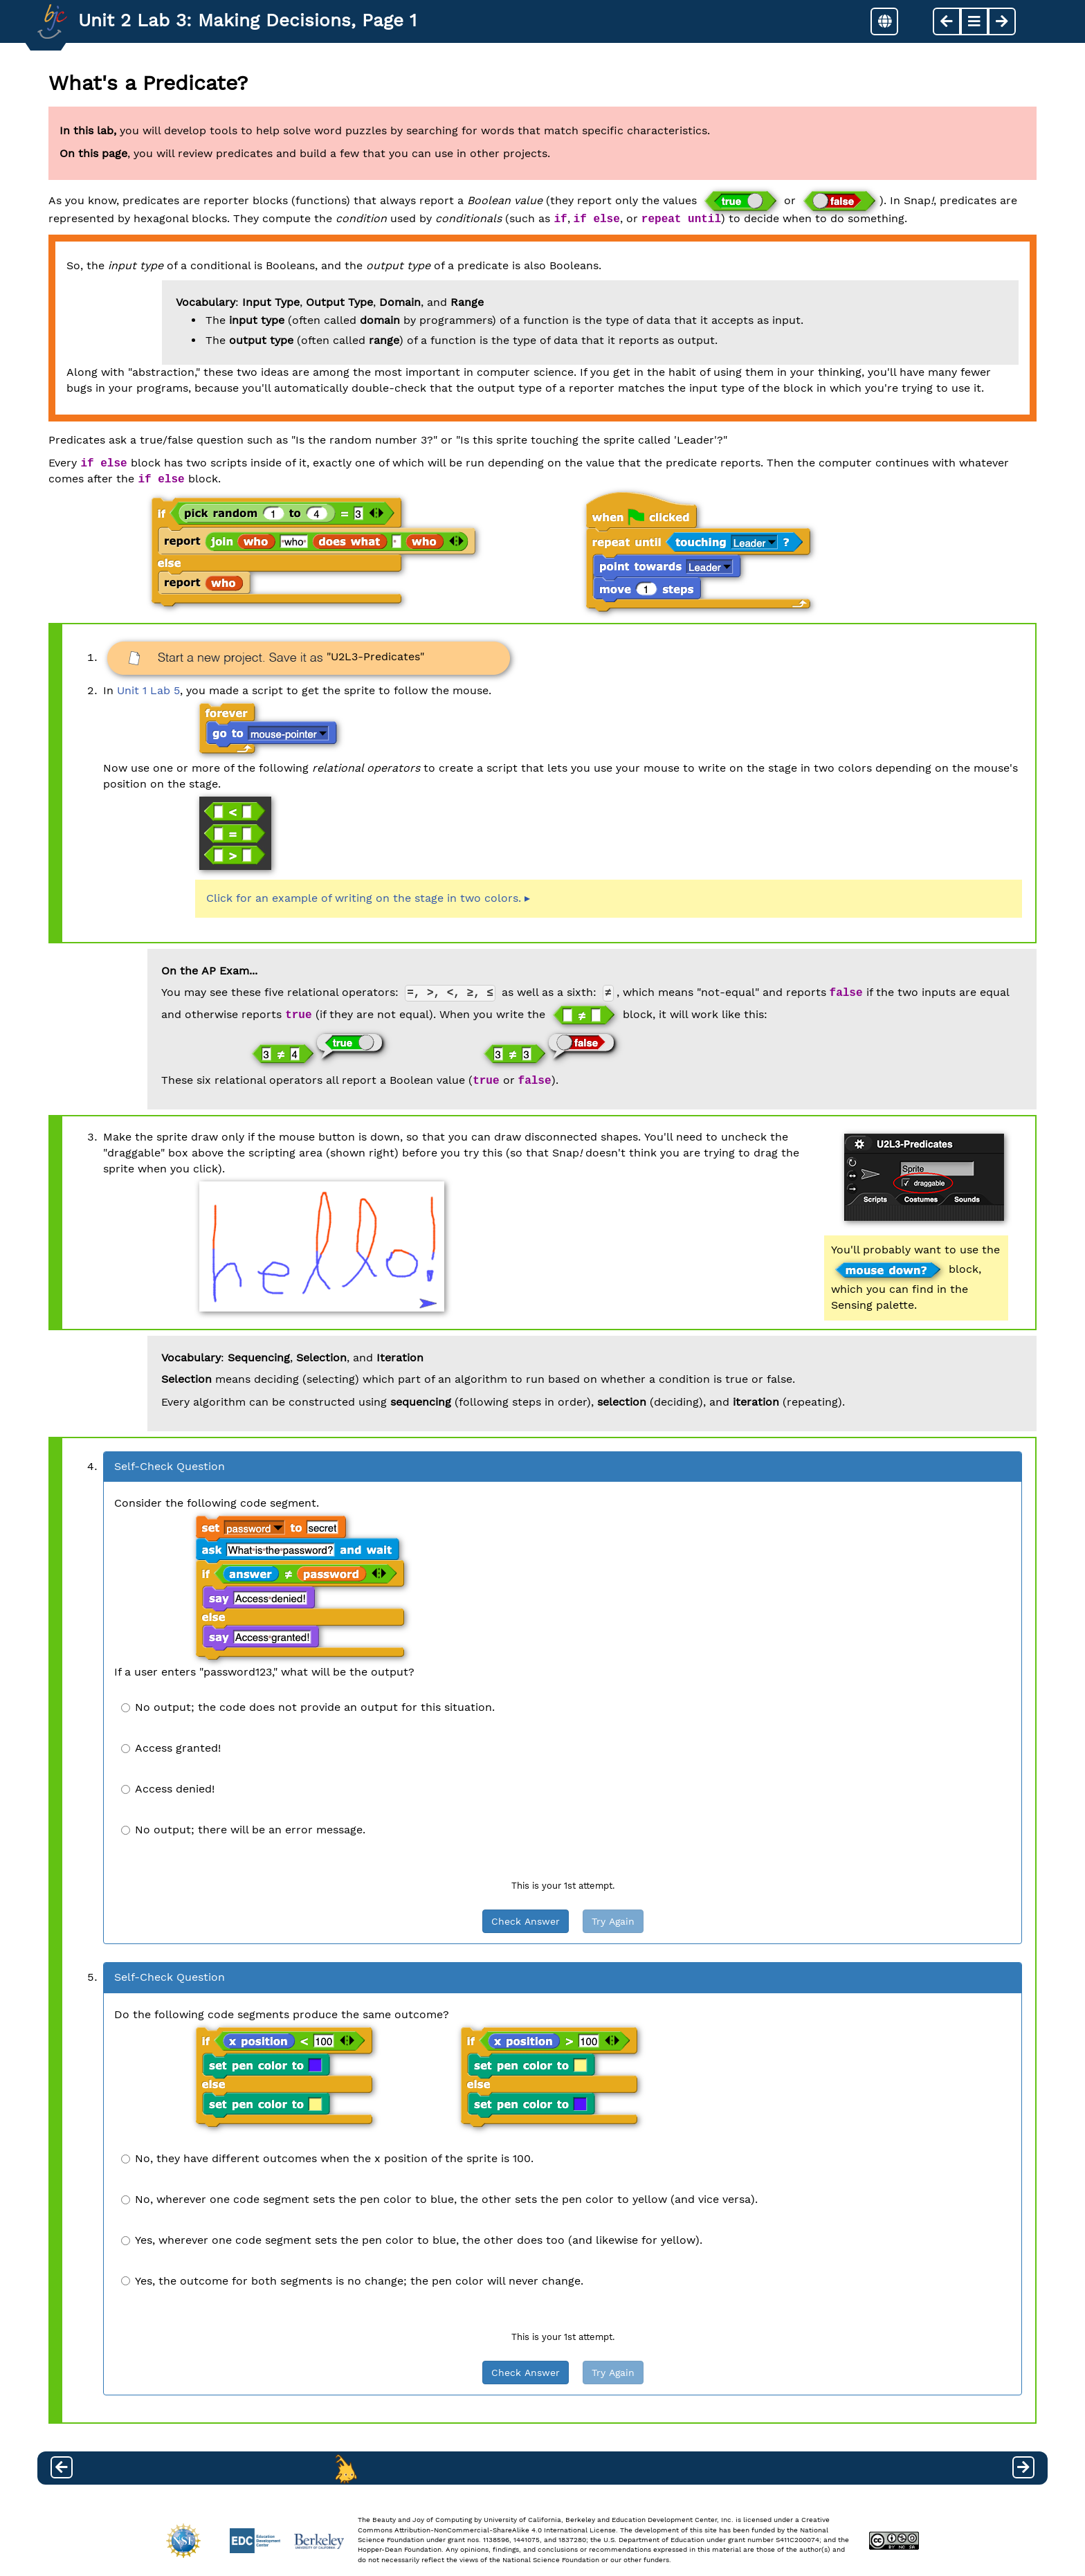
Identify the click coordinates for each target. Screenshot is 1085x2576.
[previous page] (946, 21)
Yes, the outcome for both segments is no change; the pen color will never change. (352, 2280)
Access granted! (171, 1747)
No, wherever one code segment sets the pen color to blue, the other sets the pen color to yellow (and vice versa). (439, 2199)
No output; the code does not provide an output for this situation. (308, 1707)
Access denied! (168, 1788)
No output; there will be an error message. (243, 1829)
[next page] (1002, 21)
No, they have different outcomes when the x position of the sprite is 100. (327, 2158)
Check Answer (525, 1921)
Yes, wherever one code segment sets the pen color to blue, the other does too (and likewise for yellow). (411, 2240)
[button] (884, 21)
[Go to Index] (52, 21)
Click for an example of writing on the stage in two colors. (363, 898)
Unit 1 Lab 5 (148, 690)
